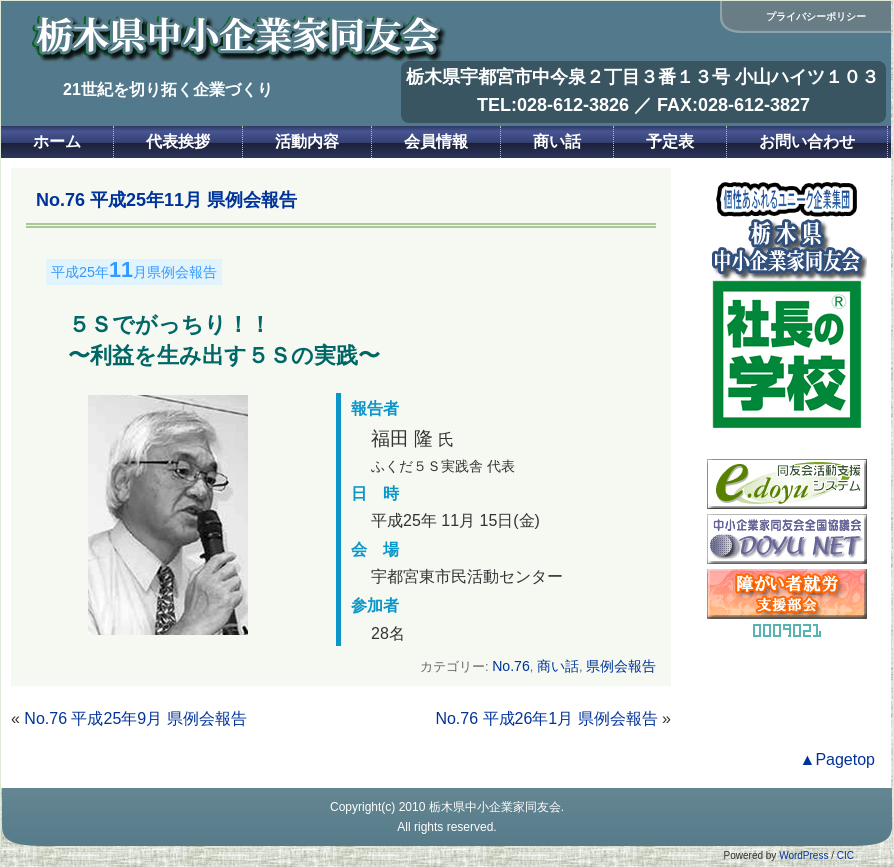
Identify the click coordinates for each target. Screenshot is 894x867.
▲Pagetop (837, 759)
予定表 (670, 141)
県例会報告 (621, 666)
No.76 (511, 666)
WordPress (803, 855)
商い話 (557, 141)
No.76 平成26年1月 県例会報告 (546, 718)
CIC (845, 855)
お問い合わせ (807, 141)
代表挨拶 (178, 141)
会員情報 (436, 141)
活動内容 (307, 141)
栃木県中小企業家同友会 (495, 807)
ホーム (57, 141)
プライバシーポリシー (816, 16)
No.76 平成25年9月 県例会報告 (135, 718)
